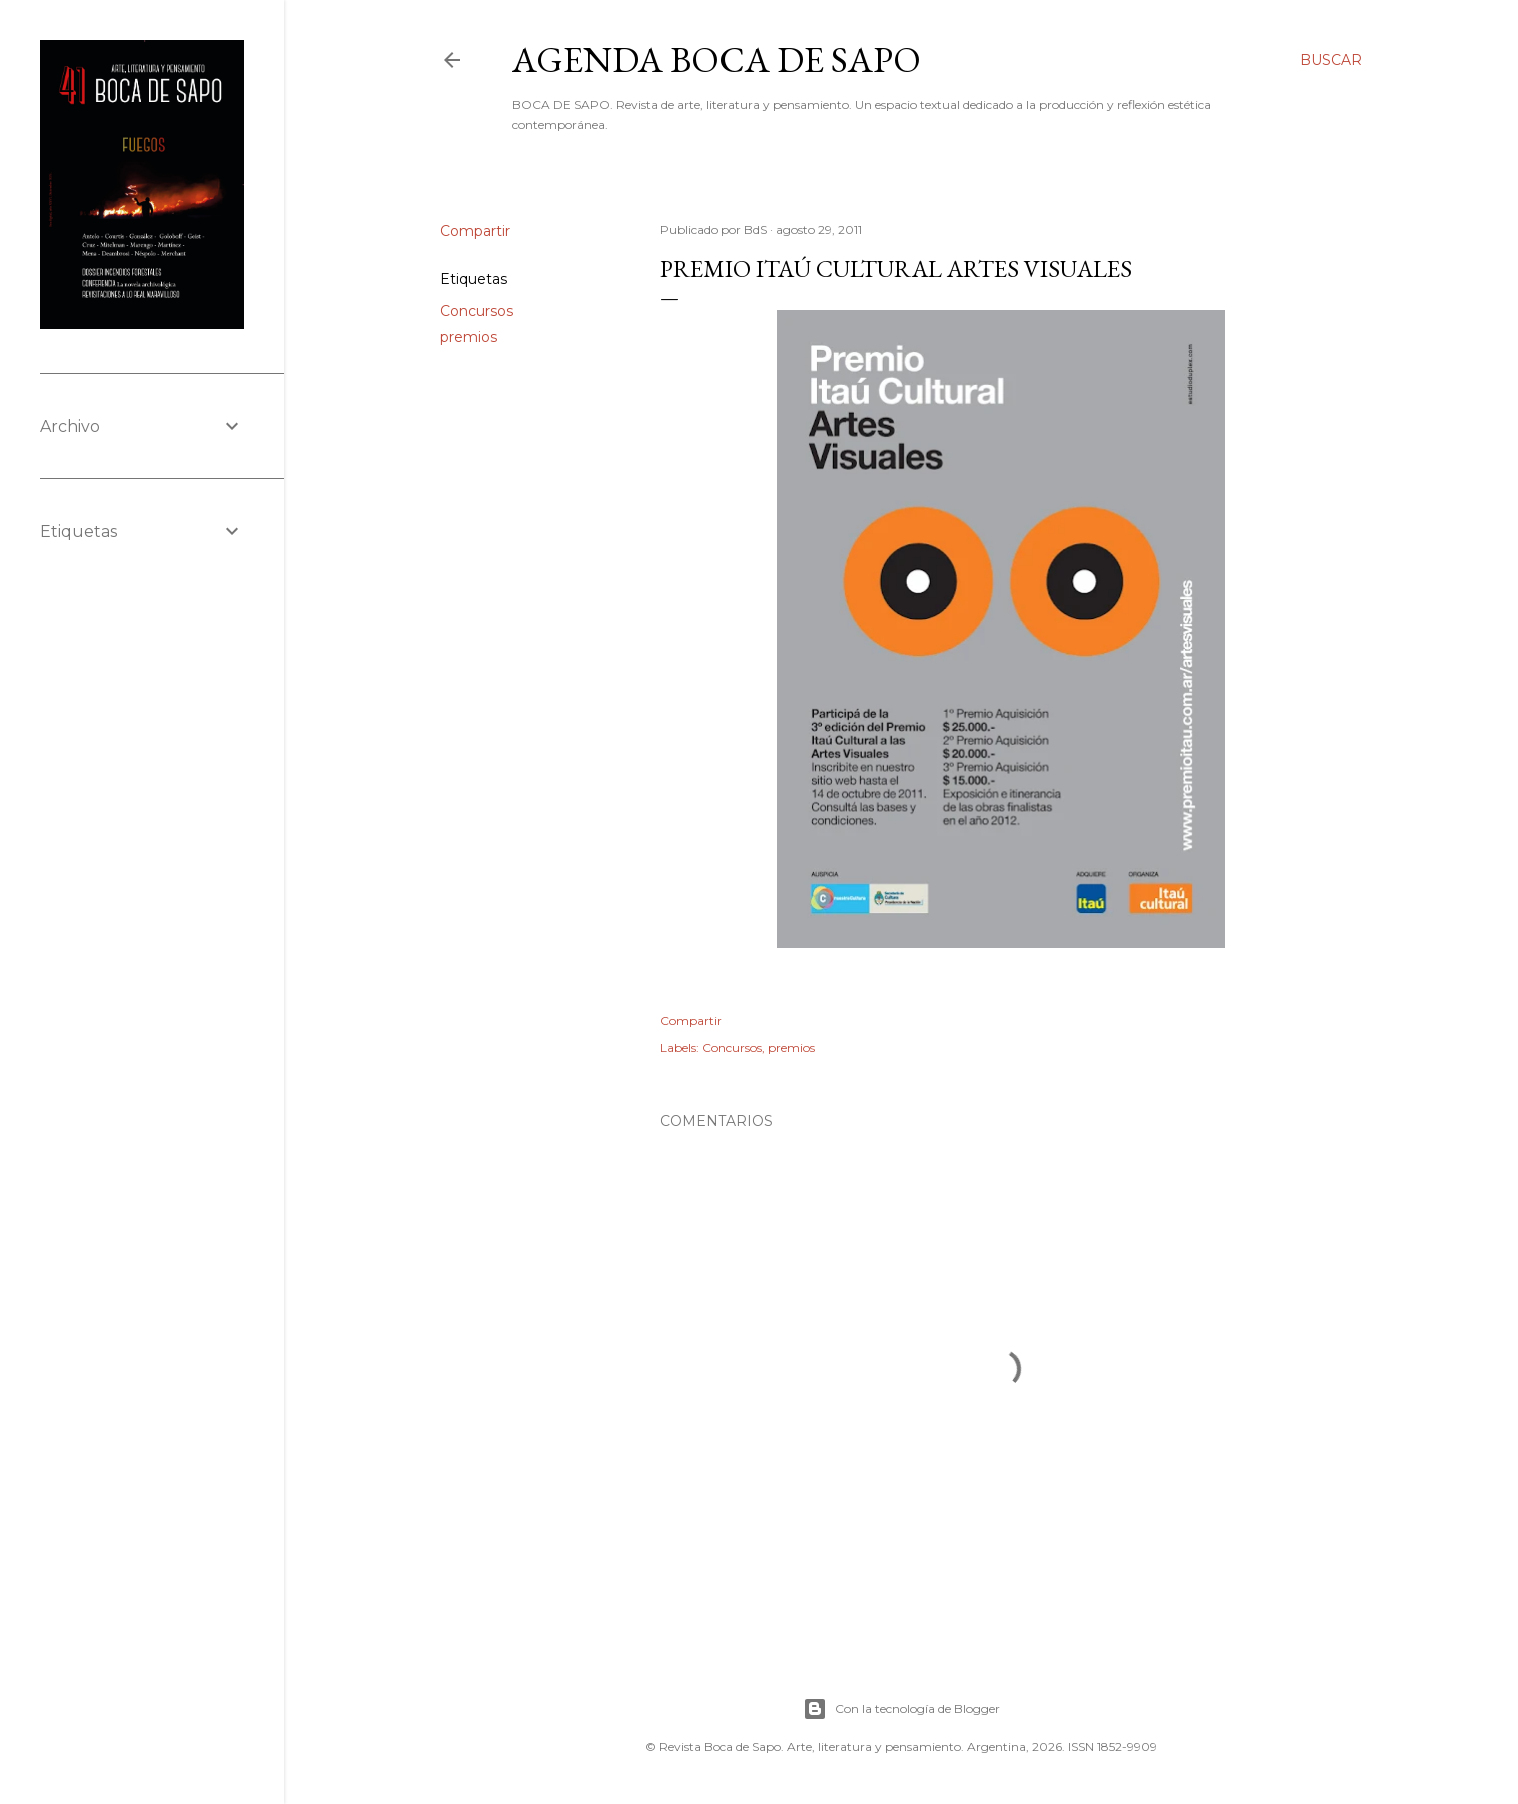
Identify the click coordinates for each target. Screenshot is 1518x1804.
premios (468, 337)
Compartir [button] (475, 231)
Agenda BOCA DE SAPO (716, 59)
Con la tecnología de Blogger (901, 1709)
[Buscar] (1331, 60)
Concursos (476, 311)
